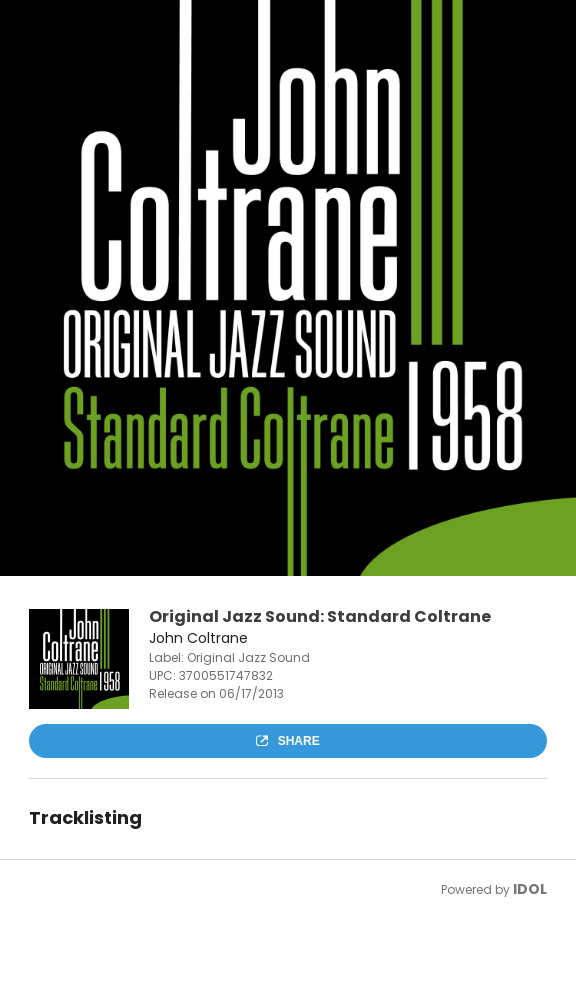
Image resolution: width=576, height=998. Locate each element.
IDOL (530, 889)
